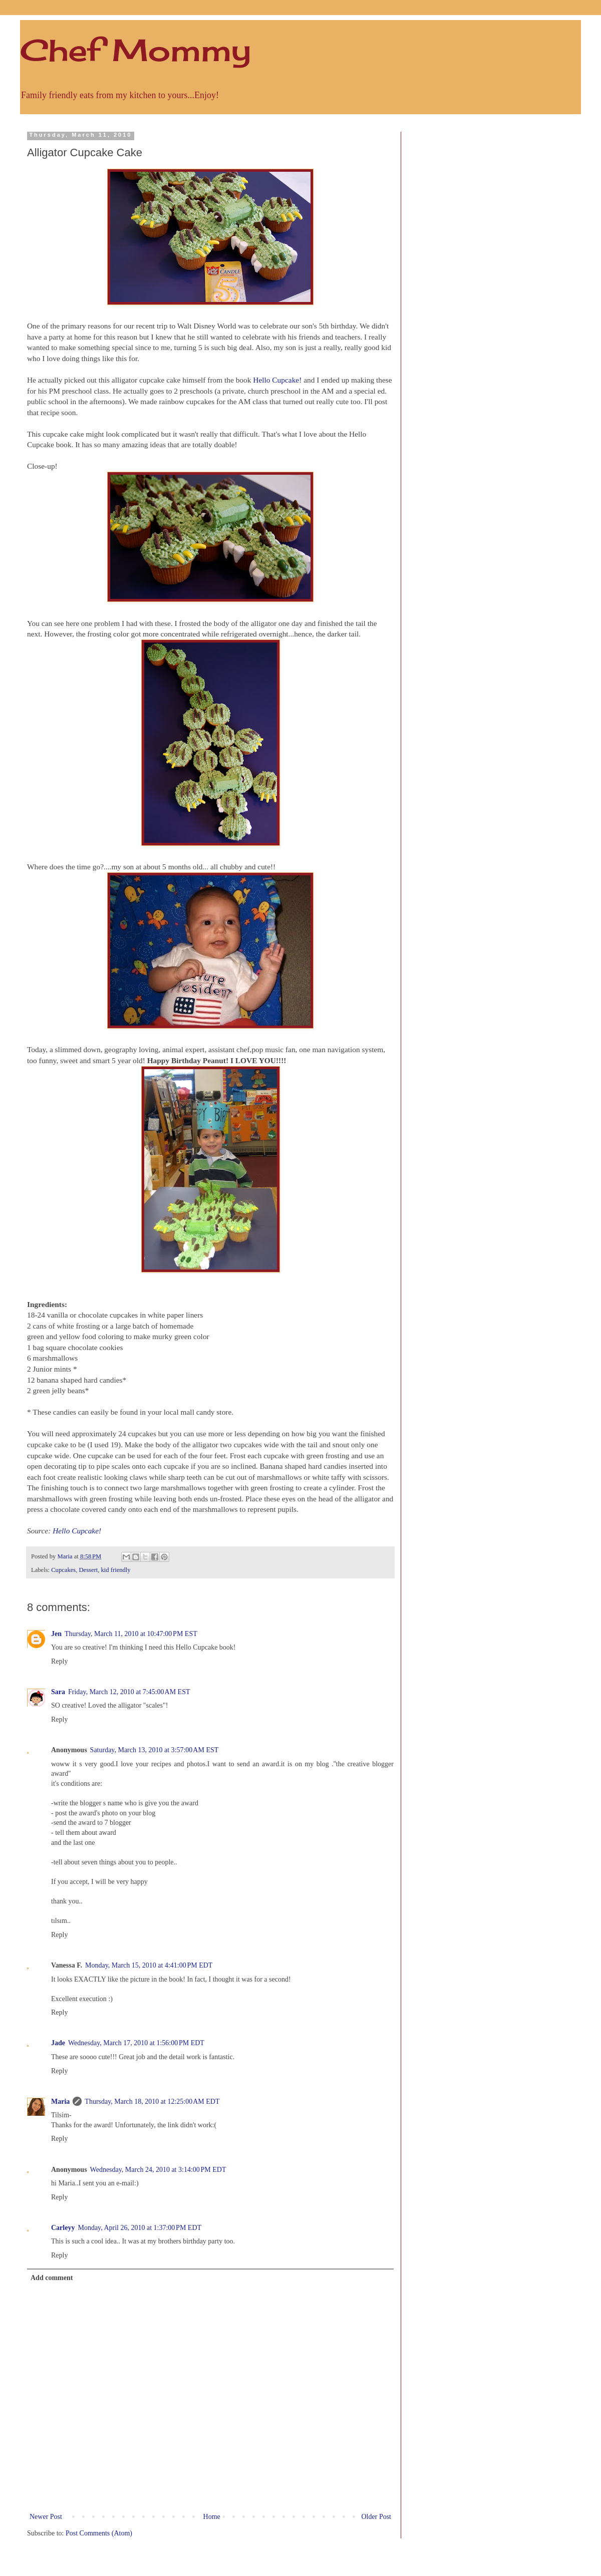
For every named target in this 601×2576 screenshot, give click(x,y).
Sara (58, 1692)
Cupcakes (63, 1569)
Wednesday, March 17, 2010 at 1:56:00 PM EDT (136, 2043)
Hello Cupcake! (277, 380)
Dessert (88, 1569)
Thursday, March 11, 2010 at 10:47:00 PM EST (131, 1634)
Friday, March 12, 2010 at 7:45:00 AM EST (129, 1692)
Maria (60, 2101)
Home (211, 2516)
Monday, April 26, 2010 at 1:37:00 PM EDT (139, 2227)
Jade (58, 2043)
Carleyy (63, 2227)
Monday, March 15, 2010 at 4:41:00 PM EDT (148, 1965)
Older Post (377, 2516)
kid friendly (116, 1569)
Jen (56, 1634)
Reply (59, 1661)
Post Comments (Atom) (99, 2533)
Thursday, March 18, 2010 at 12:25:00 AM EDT (152, 2101)
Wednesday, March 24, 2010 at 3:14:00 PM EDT (158, 2169)
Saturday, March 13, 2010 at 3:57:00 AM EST (154, 1750)
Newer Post (46, 2516)
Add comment (52, 2278)
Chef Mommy (135, 50)
